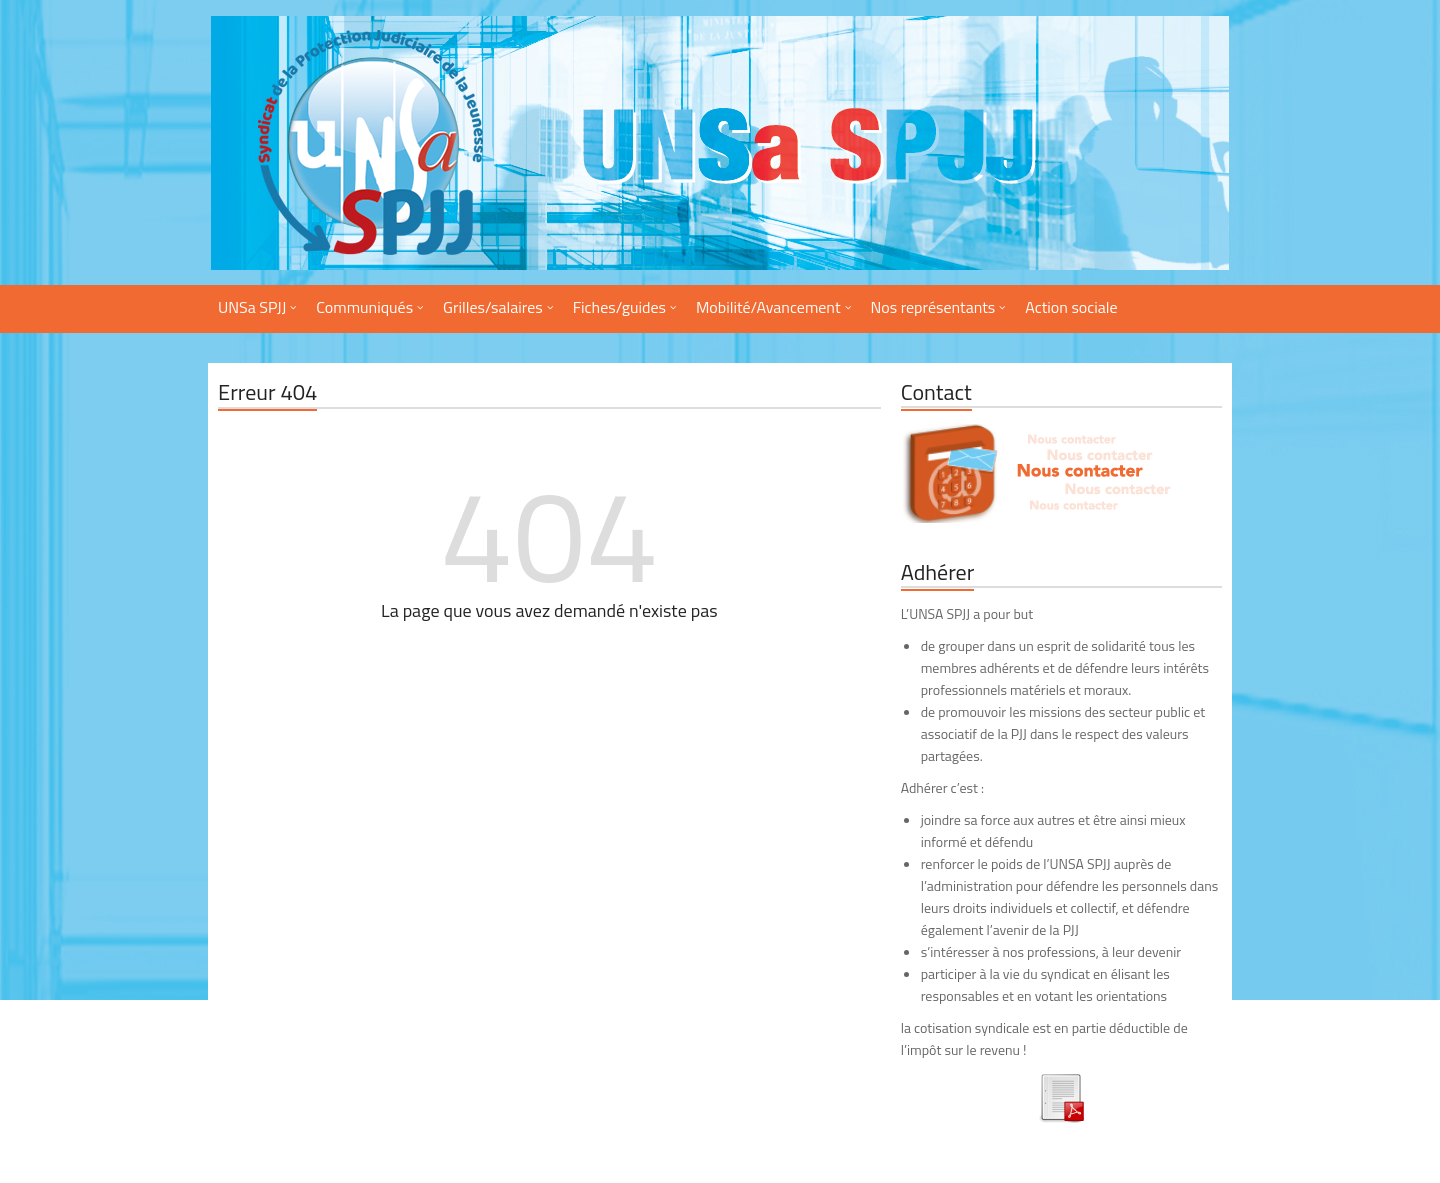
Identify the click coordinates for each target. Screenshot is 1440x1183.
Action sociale (1071, 307)
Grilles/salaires (493, 307)
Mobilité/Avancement (768, 307)
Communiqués (364, 307)
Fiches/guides (619, 307)
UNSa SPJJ (252, 307)
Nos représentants (933, 307)
